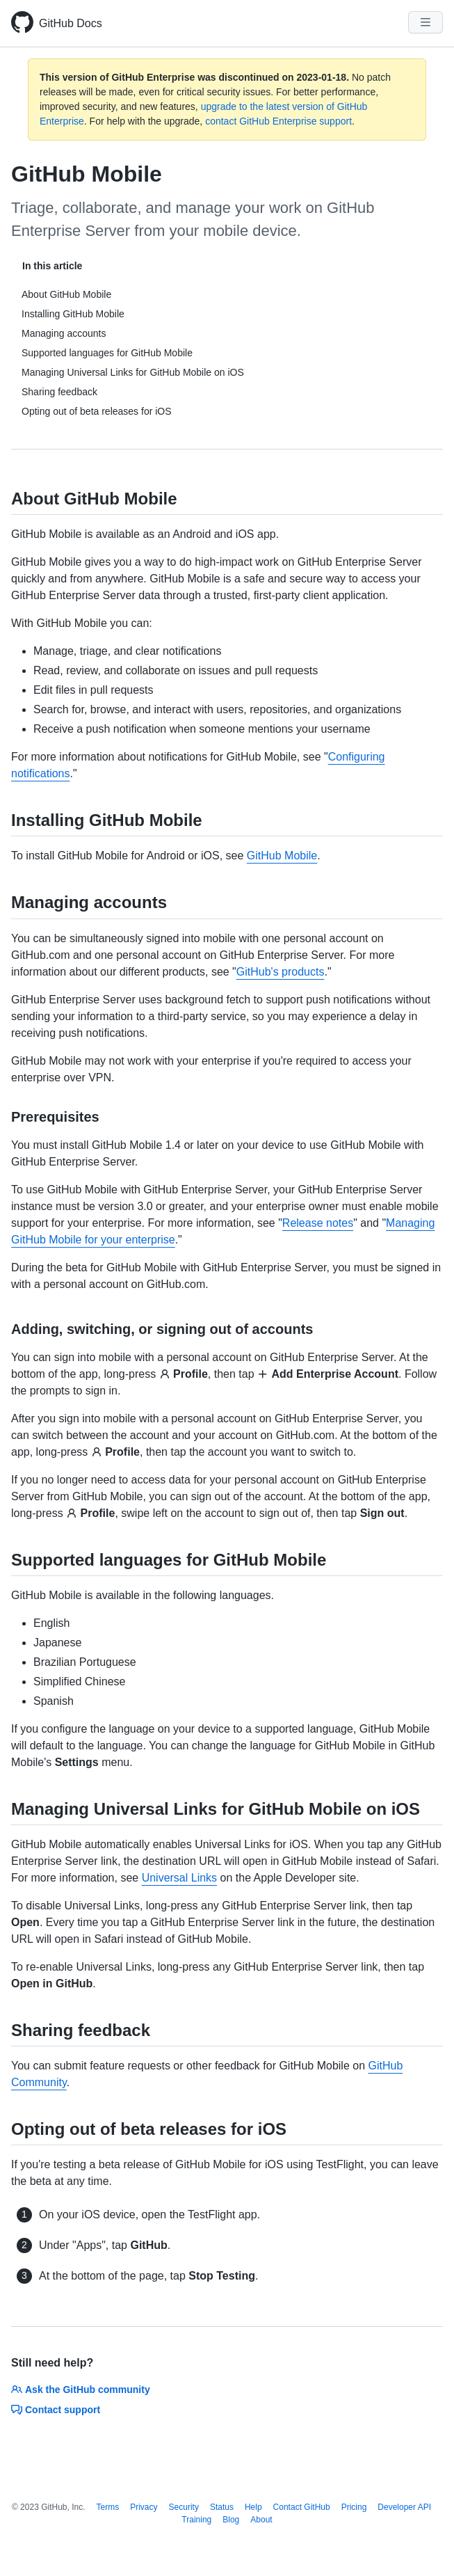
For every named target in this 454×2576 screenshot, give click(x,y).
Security (184, 2507)
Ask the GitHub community (80, 2389)
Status (222, 2507)
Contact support (55, 2409)
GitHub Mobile (282, 855)
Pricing (354, 2507)
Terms (108, 2507)
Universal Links (179, 1878)
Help (253, 2507)
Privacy (143, 2507)
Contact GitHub (301, 2507)
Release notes (317, 1223)
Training (196, 2520)
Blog (230, 2520)
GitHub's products (280, 972)
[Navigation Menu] (425, 22)
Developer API (404, 2507)
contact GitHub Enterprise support (278, 121)
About (261, 2520)
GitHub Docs (70, 23)
